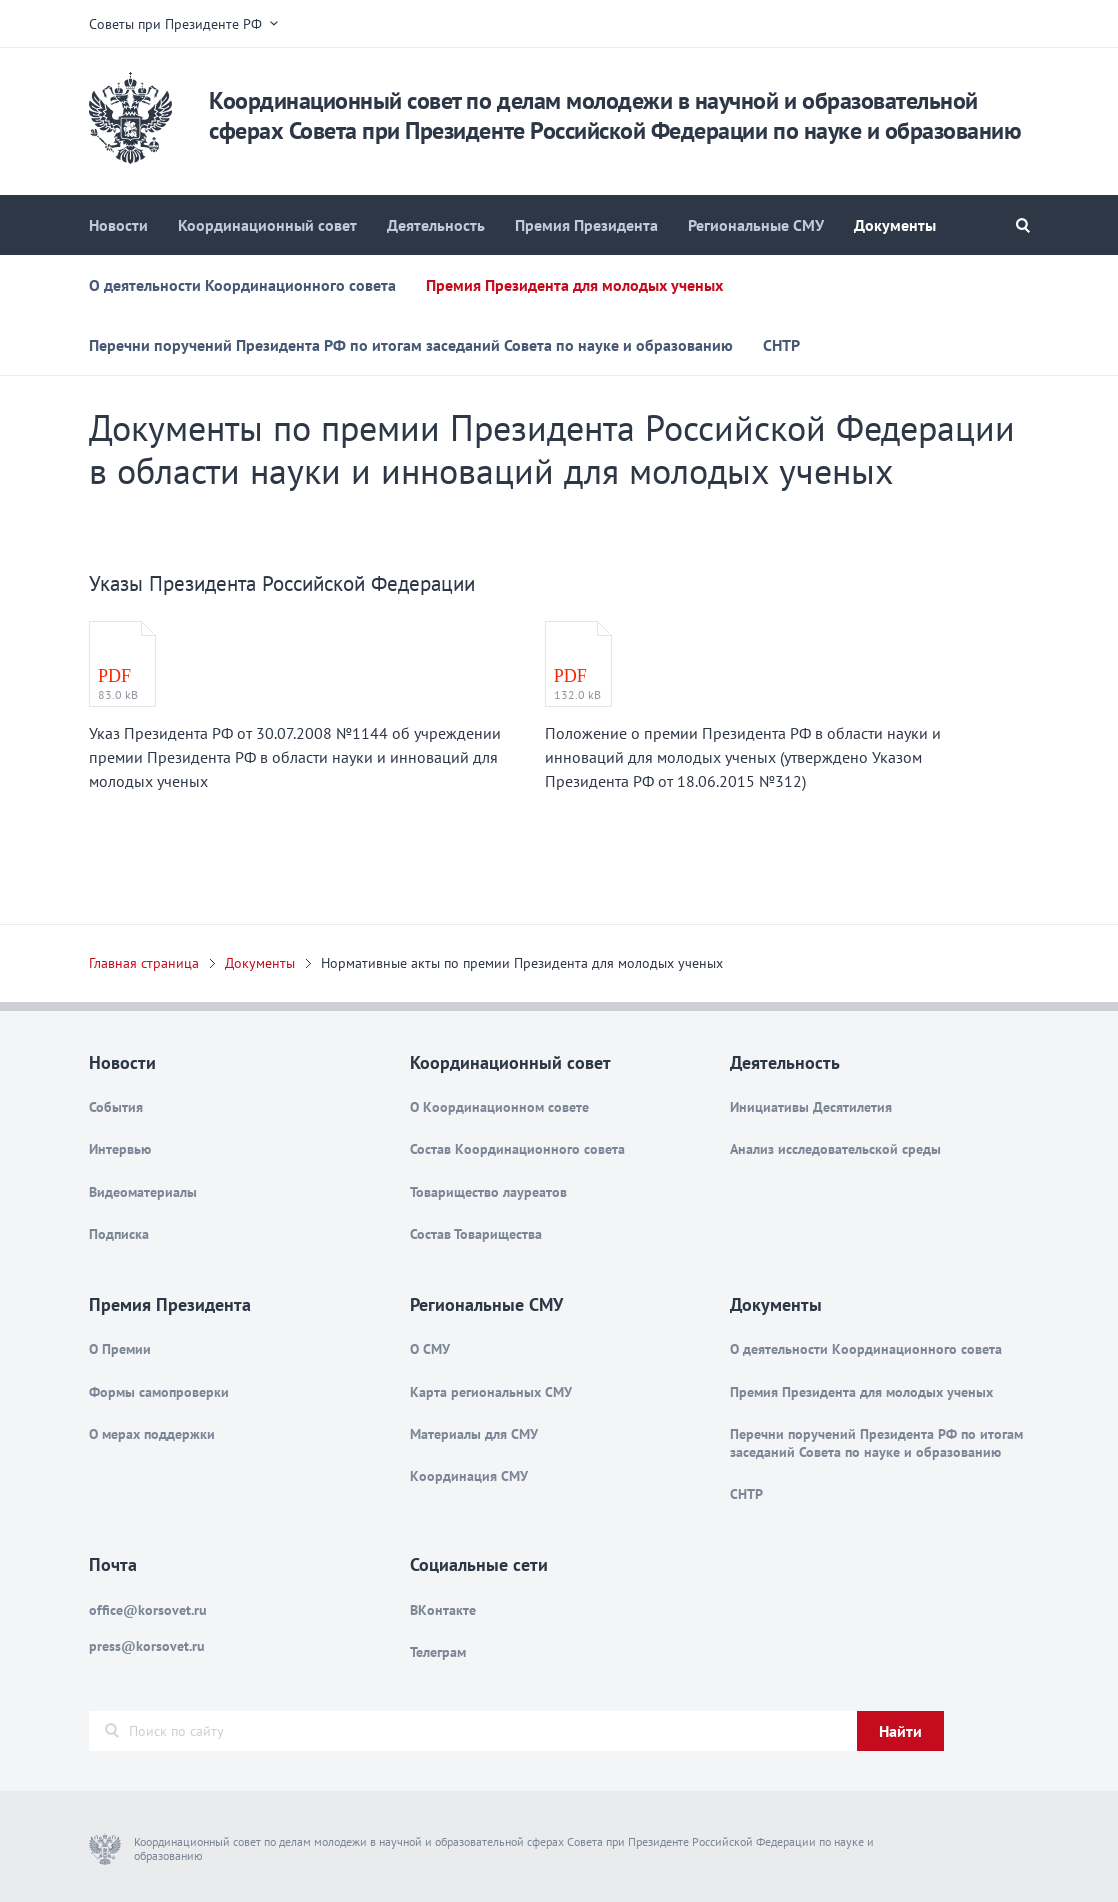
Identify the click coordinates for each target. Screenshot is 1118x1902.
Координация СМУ (469, 1476)
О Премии (120, 1349)
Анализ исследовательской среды (835, 1149)
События (116, 1107)
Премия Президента (586, 225)
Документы (895, 225)
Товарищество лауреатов (488, 1192)
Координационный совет (267, 225)
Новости (118, 225)
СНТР (781, 345)
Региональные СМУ (756, 225)
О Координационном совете (499, 1107)
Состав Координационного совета (517, 1149)
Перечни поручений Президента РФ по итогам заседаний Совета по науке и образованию (411, 345)
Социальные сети (479, 1564)
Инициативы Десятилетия (811, 1107)
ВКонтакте (443, 1610)
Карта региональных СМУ (491, 1392)
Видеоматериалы (143, 1192)
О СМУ (430, 1349)
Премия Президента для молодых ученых (574, 285)
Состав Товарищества (476, 1234)
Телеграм (438, 1652)
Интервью (120, 1149)
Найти (900, 1731)
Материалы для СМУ (474, 1434)
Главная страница (144, 963)
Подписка (119, 1234)
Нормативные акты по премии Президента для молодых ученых (522, 963)
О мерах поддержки (152, 1434)
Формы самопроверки (159, 1392)
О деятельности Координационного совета (242, 285)
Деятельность (436, 225)
